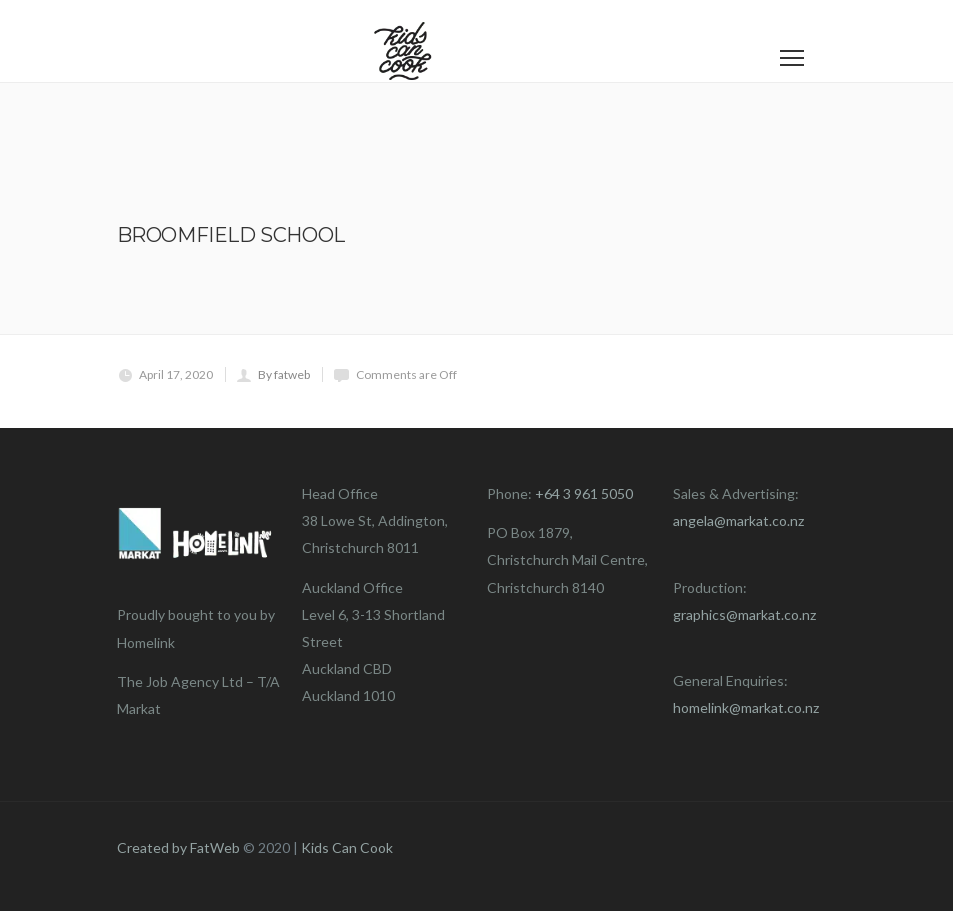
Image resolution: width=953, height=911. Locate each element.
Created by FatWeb (178, 847)
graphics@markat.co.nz (744, 614)
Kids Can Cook (347, 847)
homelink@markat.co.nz (746, 707)
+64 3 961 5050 (584, 493)
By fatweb (284, 374)
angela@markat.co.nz (738, 520)
